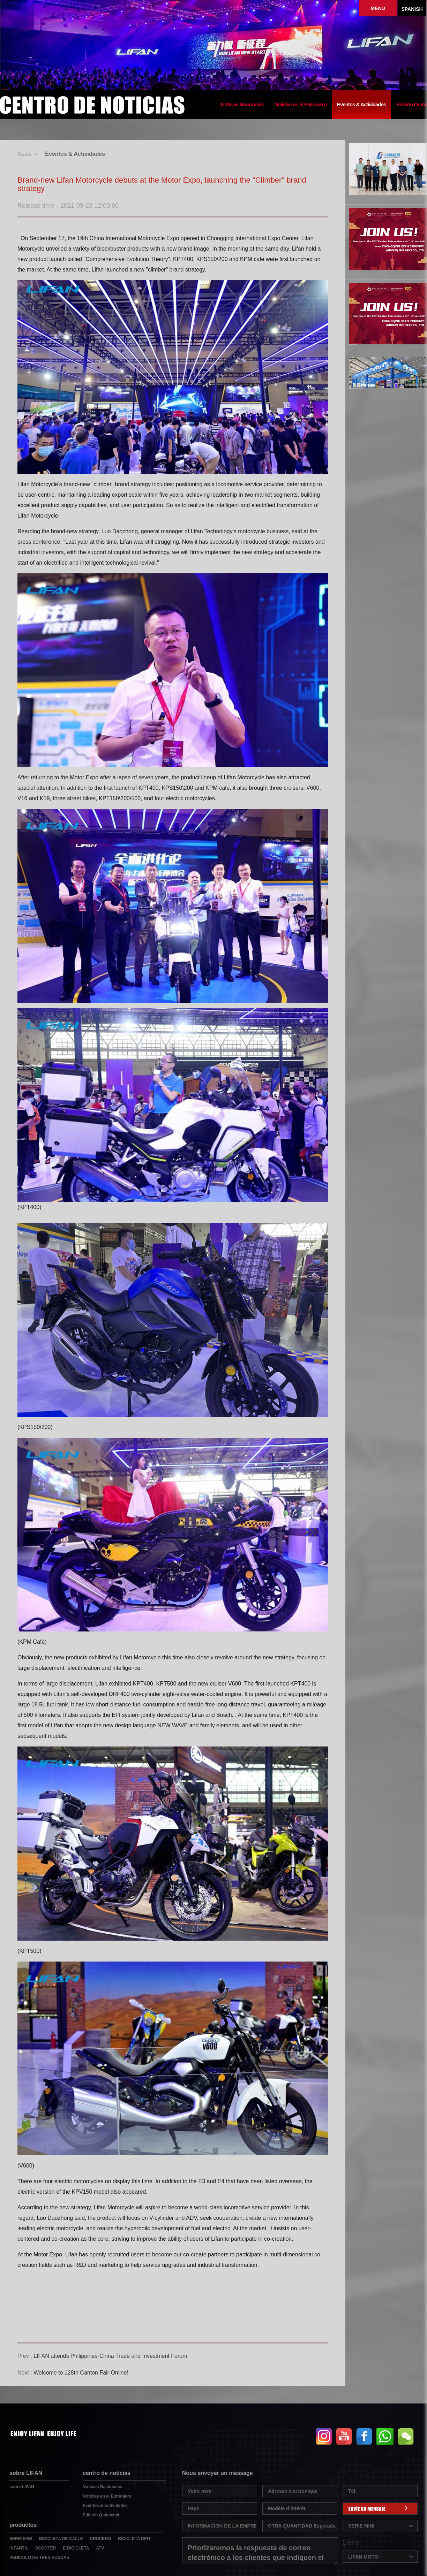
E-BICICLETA (76, 2548)
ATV (100, 2548)
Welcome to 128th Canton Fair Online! (80, 2373)
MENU (377, 8)
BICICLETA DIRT (134, 2538)
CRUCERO (100, 2538)
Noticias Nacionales (242, 104)
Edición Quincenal (101, 2515)
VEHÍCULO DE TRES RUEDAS (39, 2557)
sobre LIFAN (21, 2486)
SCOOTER (45, 2548)
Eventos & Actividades (361, 104)
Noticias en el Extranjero (300, 104)
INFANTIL (18, 2548)
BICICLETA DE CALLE (61, 2538)
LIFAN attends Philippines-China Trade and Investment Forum (110, 2356)
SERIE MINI (20, 2538)
